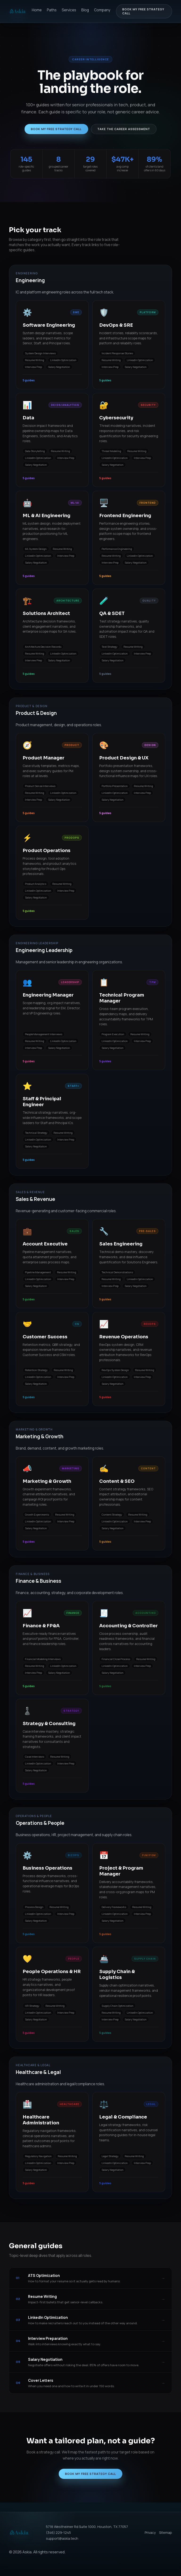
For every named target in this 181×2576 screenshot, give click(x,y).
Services (69, 10)
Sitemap (165, 2532)
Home (37, 10)
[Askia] (17, 11)
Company (102, 10)
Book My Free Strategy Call (143, 11)
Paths (52, 10)
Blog (85, 10)
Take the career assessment (123, 129)
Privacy (150, 2532)
